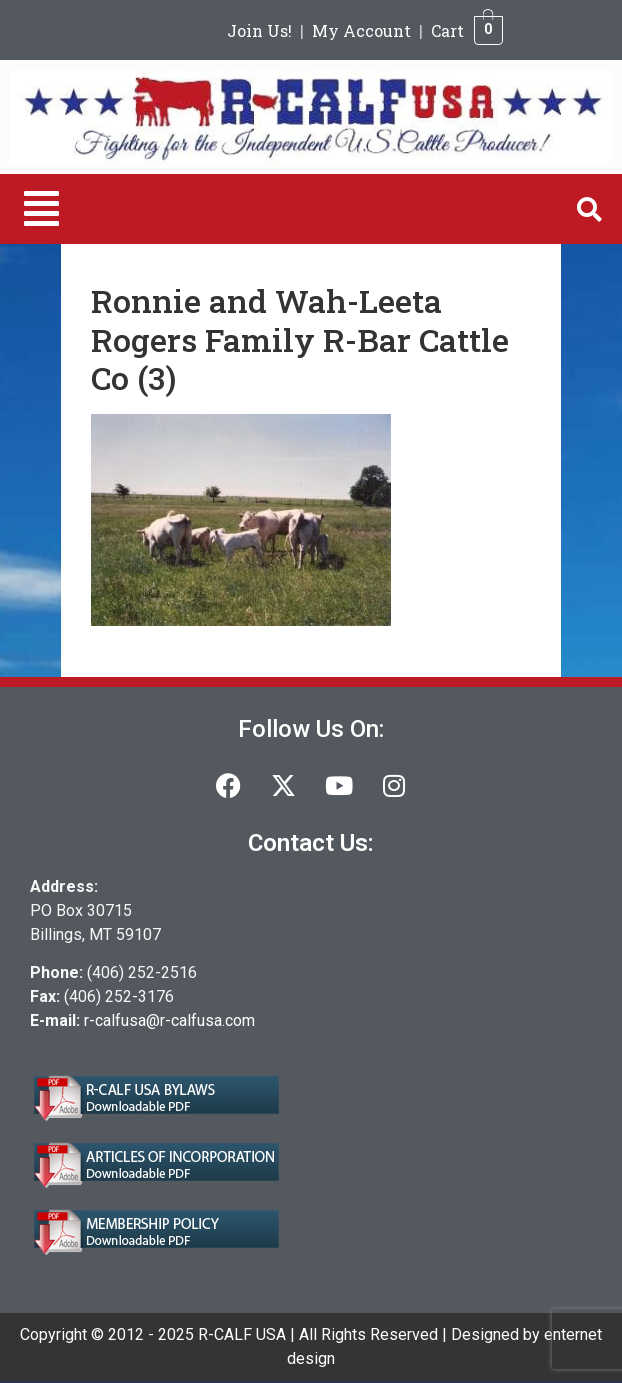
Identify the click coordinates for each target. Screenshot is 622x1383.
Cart (447, 30)
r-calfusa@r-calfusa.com (169, 1020)
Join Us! (259, 30)
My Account (361, 30)
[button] (41, 209)
